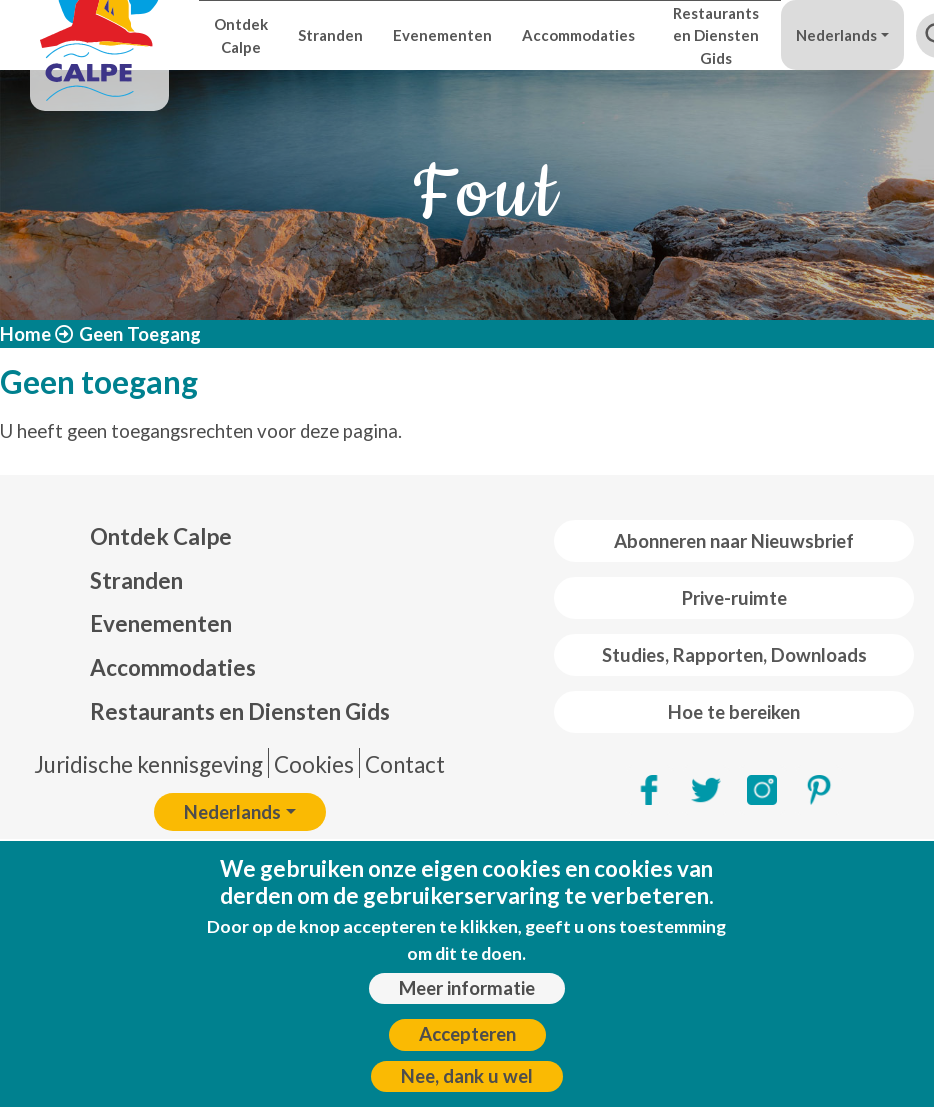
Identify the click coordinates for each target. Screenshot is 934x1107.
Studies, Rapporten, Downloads (734, 655)
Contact (405, 764)
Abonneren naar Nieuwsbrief (734, 541)
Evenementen (442, 35)
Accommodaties (578, 35)
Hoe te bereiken (734, 712)
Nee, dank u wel (467, 1084)
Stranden (330, 35)
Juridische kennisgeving (148, 764)
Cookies (314, 764)
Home (25, 334)
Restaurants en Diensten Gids (716, 35)
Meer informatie (467, 997)
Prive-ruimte (734, 598)
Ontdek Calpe (241, 35)
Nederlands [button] (836, 35)
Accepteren (467, 1043)
